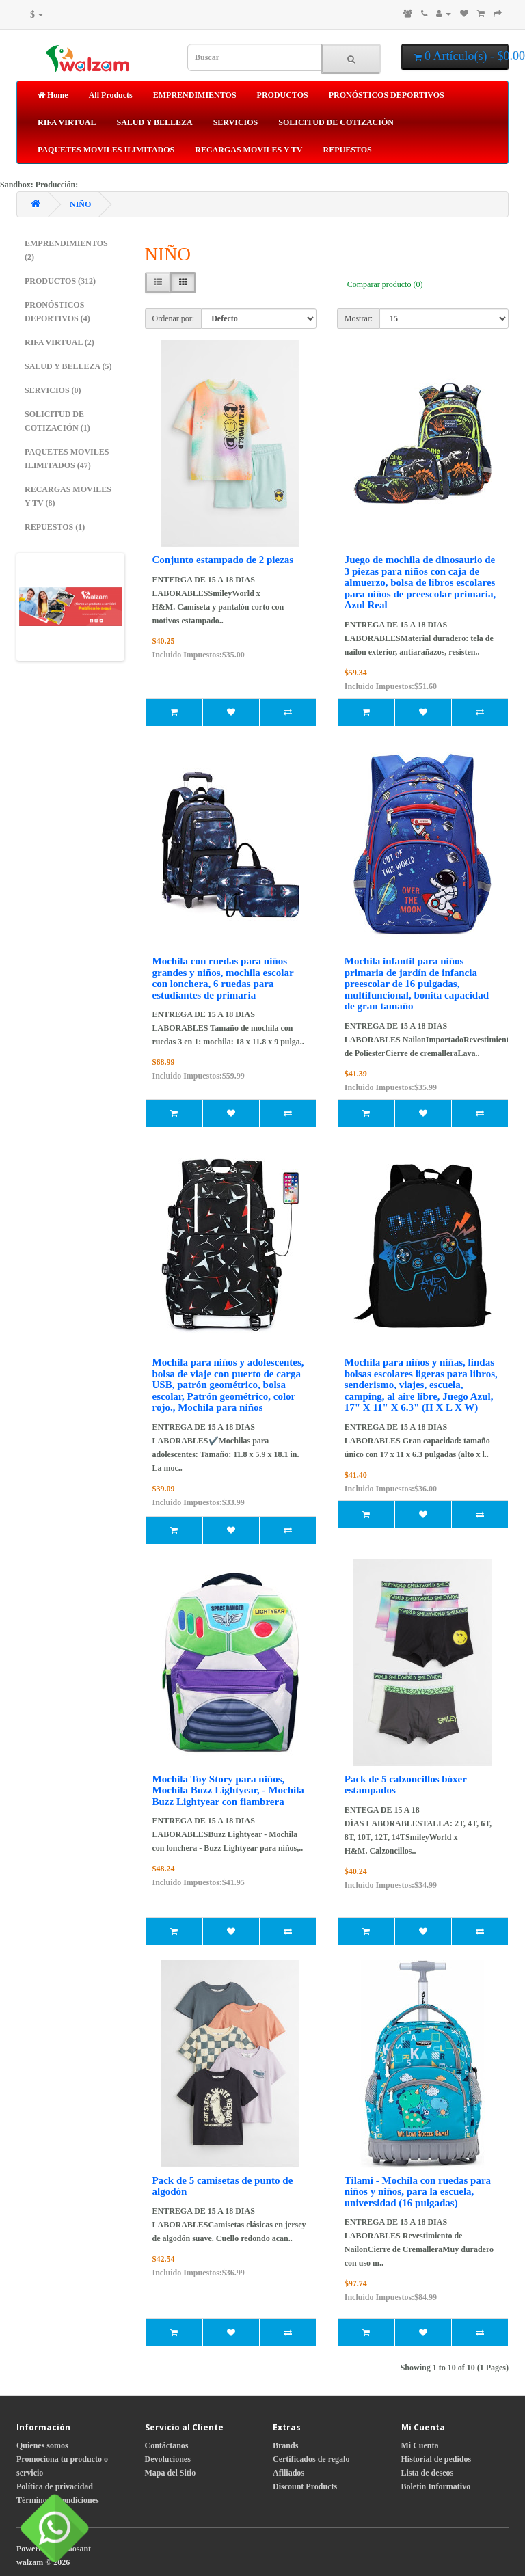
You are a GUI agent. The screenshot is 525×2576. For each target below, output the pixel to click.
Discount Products (305, 2486)
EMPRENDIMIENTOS (195, 95)
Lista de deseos (427, 2473)
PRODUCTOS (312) (60, 281)
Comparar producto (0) (385, 284)
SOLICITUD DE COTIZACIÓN (336, 122)
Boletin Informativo (436, 2486)
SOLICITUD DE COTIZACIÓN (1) (57, 421)
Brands (285, 2445)
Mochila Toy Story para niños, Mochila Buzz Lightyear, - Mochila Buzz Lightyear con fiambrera (228, 1790)
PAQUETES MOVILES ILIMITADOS (106, 149)
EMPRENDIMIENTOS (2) (66, 250)
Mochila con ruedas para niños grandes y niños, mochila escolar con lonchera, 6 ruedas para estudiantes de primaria (223, 978)
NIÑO (80, 204)
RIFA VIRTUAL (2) (59, 342)
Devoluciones (168, 2459)
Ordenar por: (173, 318)
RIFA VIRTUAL (67, 122)
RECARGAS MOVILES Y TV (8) (68, 496)
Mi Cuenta (420, 2445)
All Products (111, 95)
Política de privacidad (54, 2486)
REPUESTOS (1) (55, 527)
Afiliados (288, 2473)
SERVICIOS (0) (53, 390)
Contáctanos (167, 2445)
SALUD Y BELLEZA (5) (68, 366)
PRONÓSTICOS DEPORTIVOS (386, 95)
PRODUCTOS (282, 95)
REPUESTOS (347, 149)
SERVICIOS (235, 122)
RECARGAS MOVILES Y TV (248, 149)
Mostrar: (359, 318)
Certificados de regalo (311, 2459)
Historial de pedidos (436, 2459)
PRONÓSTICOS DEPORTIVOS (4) (57, 311)
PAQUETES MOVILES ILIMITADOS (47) (67, 458)
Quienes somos (42, 2445)
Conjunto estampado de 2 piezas (223, 559)
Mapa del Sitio (170, 2473)
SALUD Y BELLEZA (154, 122)
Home (53, 95)
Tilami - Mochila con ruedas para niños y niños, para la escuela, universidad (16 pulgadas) (418, 2191)
